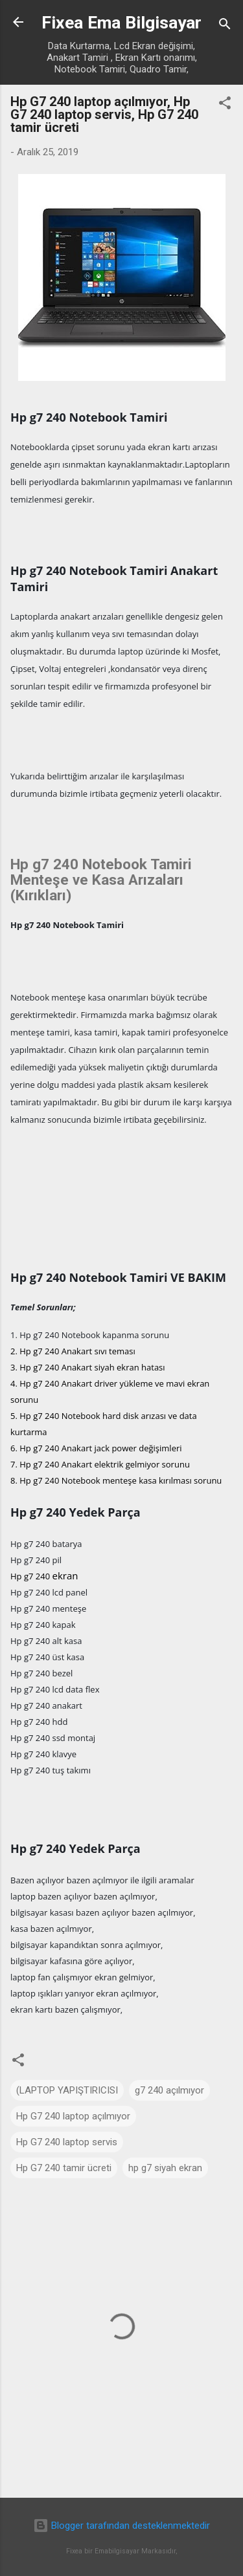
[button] (225, 105)
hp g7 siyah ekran (165, 2168)
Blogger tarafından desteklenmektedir (121, 2525)
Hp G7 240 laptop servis (66, 2142)
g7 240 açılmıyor (169, 2090)
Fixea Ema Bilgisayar (121, 22)
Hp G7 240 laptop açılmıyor (73, 2116)
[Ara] (225, 26)
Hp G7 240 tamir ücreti (63, 2168)
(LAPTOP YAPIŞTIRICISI (67, 2090)
